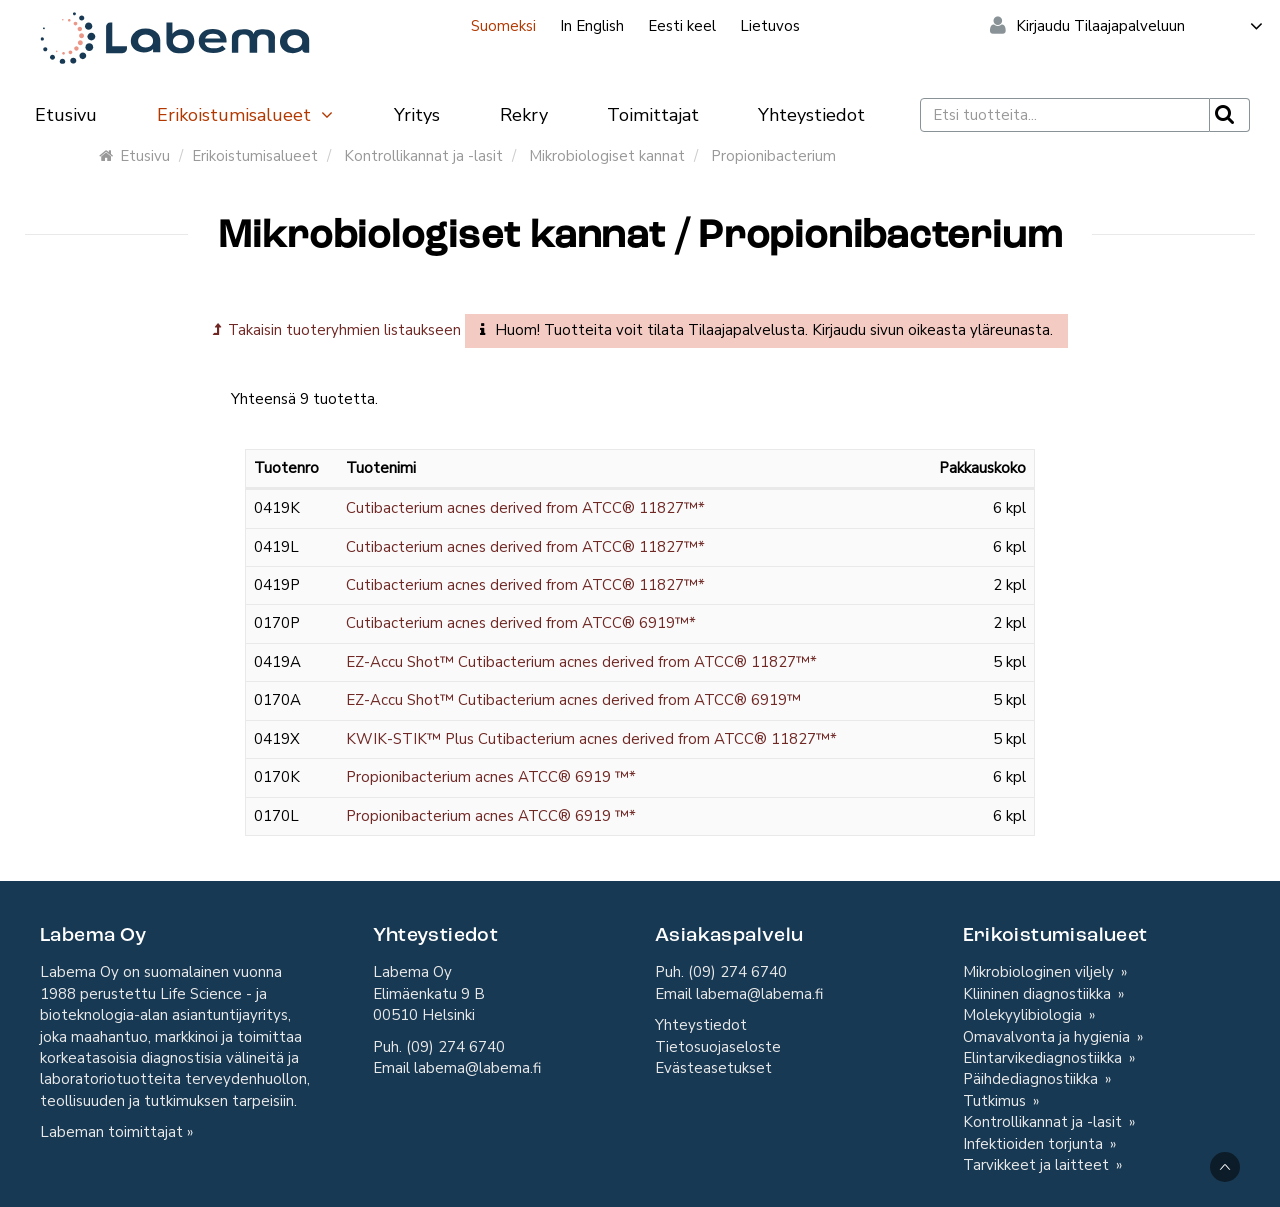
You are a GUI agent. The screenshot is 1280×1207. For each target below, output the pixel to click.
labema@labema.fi (477, 1068)
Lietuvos (770, 26)
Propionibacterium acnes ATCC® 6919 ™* (491, 777)
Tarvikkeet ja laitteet (1038, 1165)
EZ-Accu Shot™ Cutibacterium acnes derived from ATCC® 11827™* (581, 662)
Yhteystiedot (811, 115)
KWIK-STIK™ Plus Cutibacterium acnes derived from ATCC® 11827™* (591, 739)
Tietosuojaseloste (718, 1047)
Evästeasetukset (713, 1068)
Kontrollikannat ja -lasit (423, 156)
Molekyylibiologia (1024, 1015)
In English (592, 26)
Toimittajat (653, 115)
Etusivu (66, 115)
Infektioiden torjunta (1035, 1144)
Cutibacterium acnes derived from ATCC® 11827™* (525, 508)
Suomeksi (503, 26)
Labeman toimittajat (111, 1132)
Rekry (524, 115)
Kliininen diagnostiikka (1039, 994)
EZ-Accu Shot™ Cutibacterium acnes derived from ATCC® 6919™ (573, 700)
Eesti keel (682, 26)
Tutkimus (996, 1101)
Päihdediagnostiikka (1032, 1079)
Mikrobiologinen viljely (1040, 972)
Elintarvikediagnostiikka (1044, 1058)
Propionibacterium (773, 156)
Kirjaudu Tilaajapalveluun (1140, 26)
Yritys (417, 115)
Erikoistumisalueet (246, 115)
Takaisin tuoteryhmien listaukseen (337, 330)
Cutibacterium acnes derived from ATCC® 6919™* (521, 623)
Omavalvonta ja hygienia (1048, 1037)
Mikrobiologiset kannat (607, 156)
